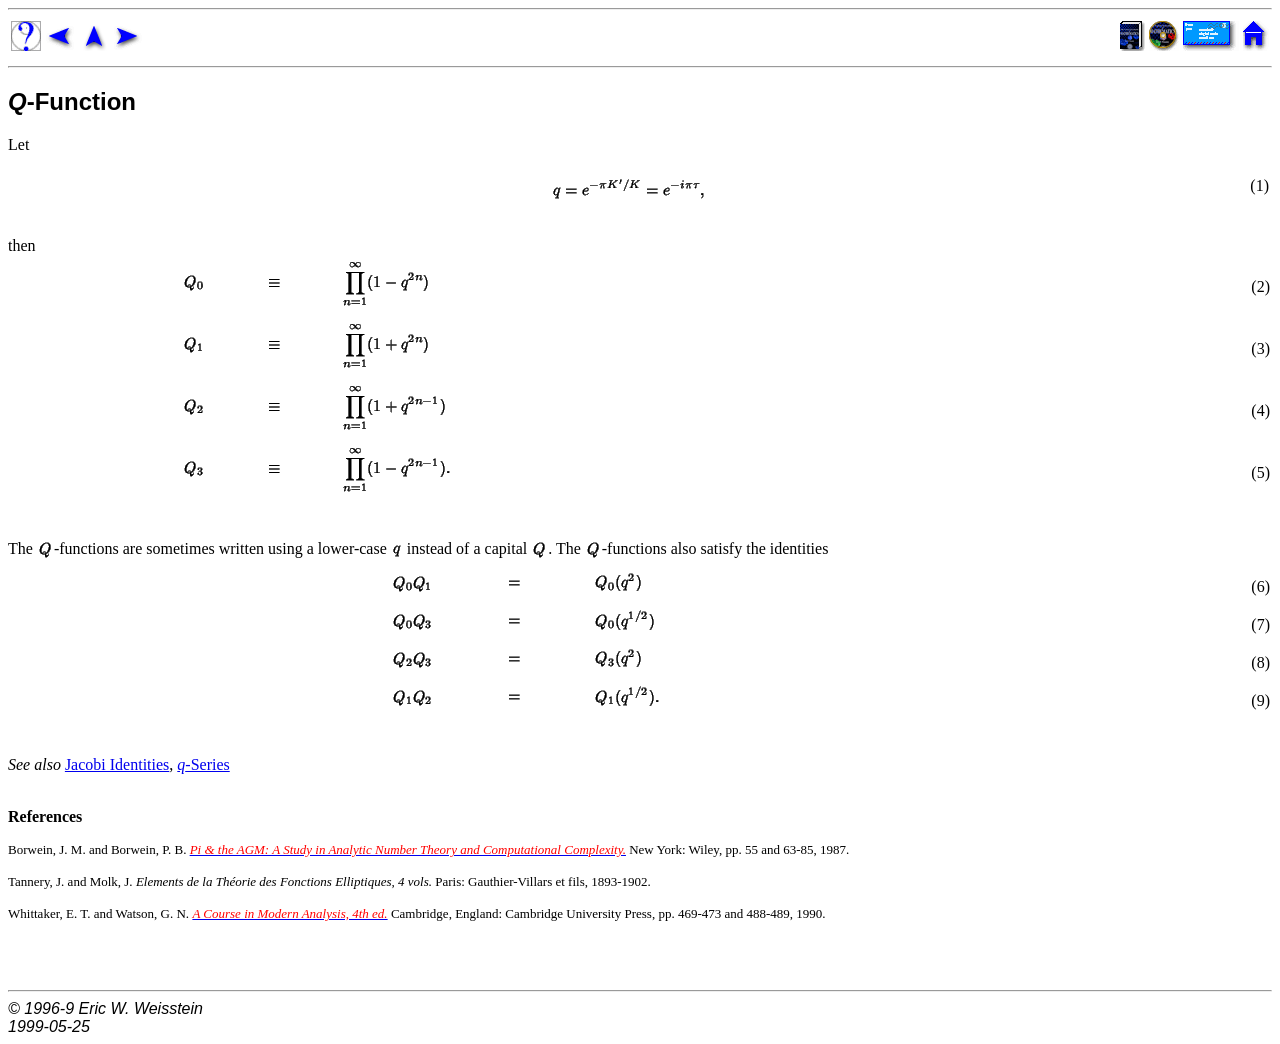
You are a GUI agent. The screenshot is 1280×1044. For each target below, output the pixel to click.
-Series (203, 764)
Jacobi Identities (117, 764)
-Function (72, 101)
